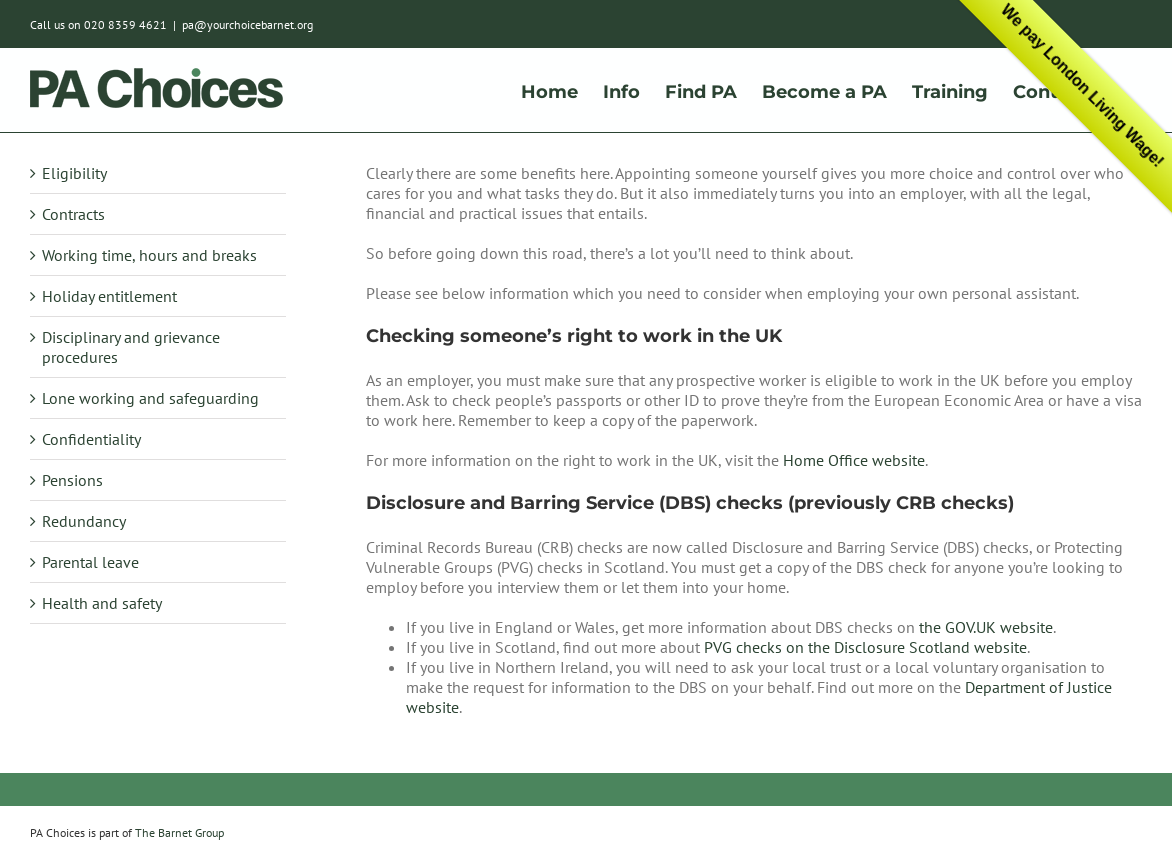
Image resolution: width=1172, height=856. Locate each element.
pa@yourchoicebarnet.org (247, 24)
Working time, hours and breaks (149, 255)
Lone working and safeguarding (150, 398)
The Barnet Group (179, 832)
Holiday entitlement (109, 296)
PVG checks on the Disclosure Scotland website (865, 647)
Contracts (73, 214)
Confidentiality (91, 439)
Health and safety (102, 603)
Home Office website (854, 460)
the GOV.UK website (986, 627)
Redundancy (84, 521)
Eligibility (74, 173)
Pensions (72, 480)
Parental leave (90, 562)
